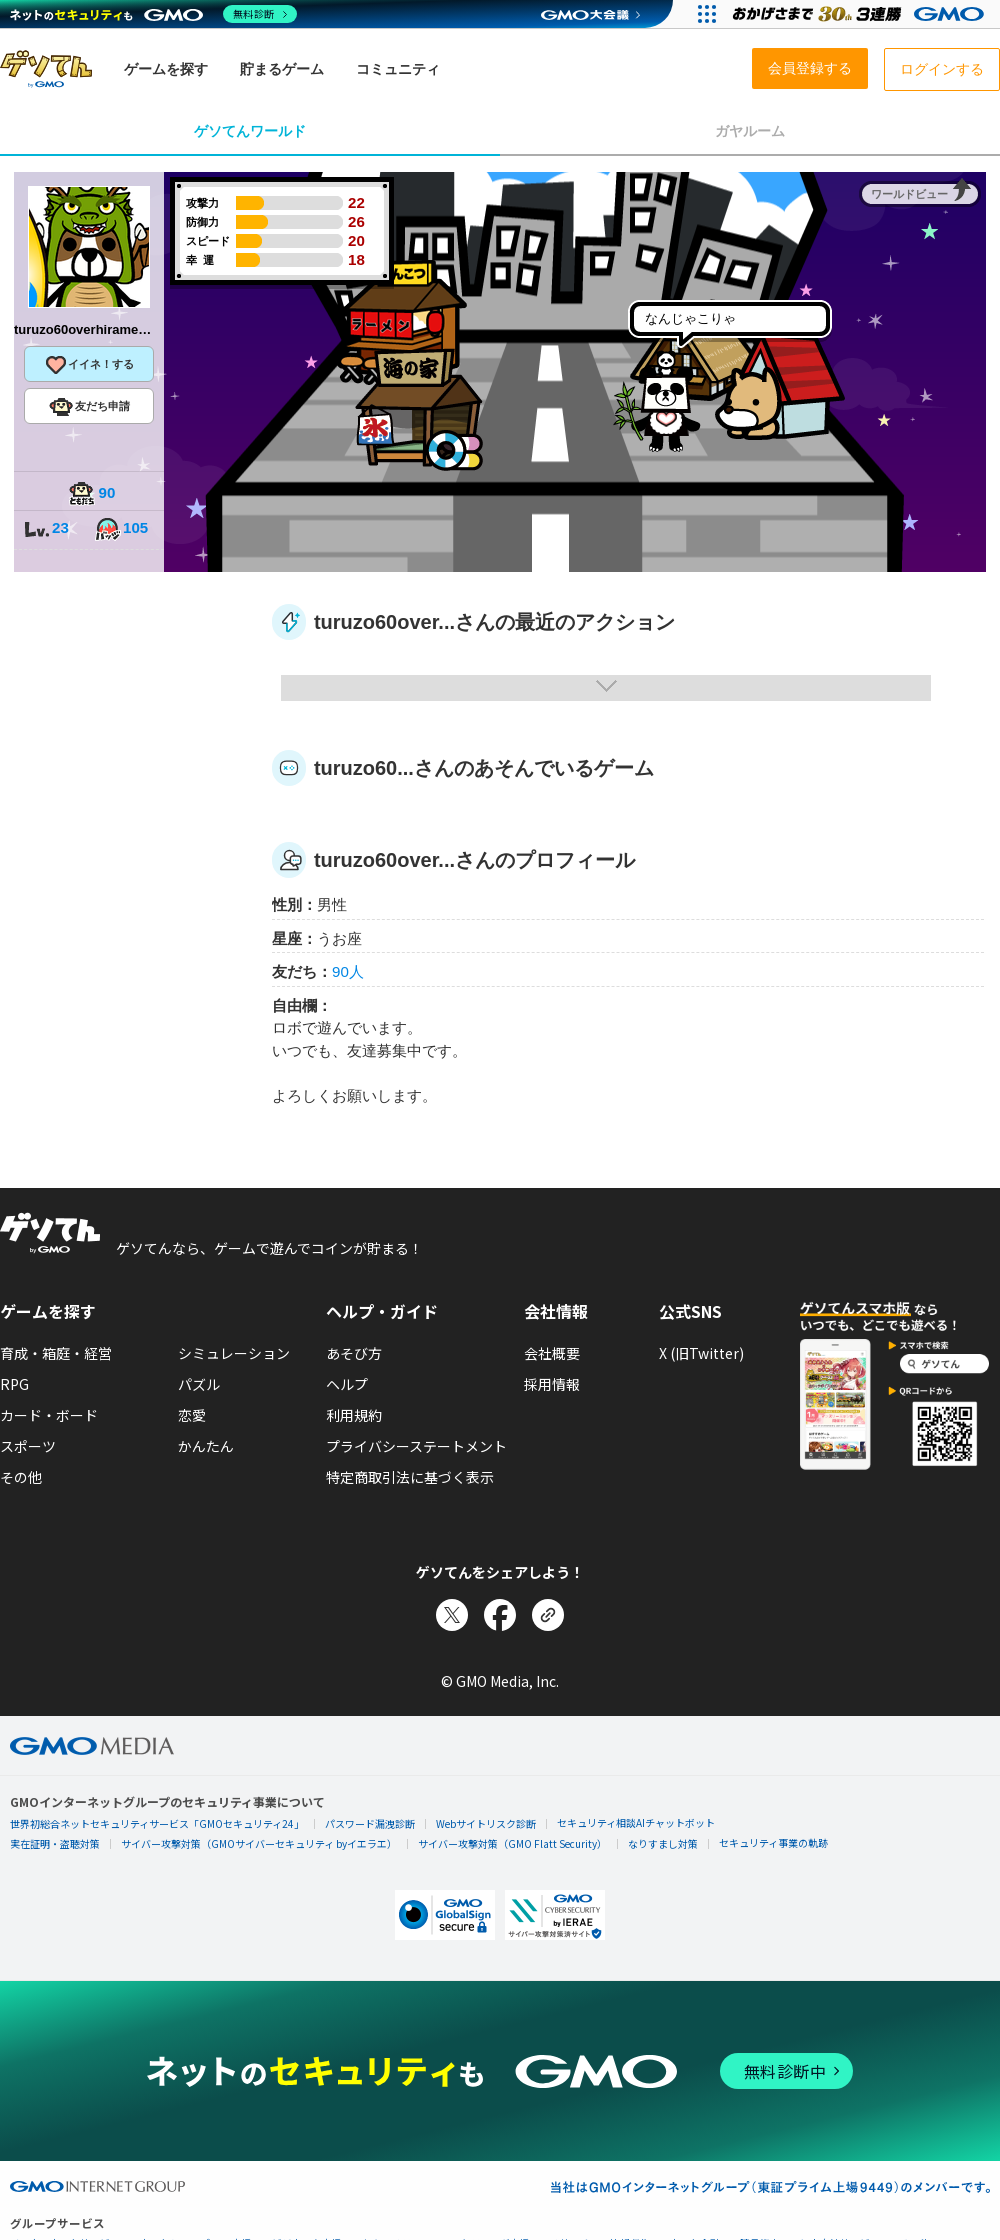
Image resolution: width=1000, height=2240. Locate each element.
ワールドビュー (909, 194)
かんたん (206, 1446)
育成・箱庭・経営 (56, 1353)
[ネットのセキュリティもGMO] (153, 14)
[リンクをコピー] (548, 1615)
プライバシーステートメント (416, 1446)
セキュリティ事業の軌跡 (773, 1842)
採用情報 (552, 1384)
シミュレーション (234, 1353)
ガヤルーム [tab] (750, 131)
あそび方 (354, 1353)
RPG (14, 1384)
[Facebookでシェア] (500, 1615)
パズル (199, 1384)
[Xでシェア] (452, 1615)
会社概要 (552, 1353)
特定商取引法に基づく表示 (410, 1477)
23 (46, 529)
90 (92, 494)
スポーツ (28, 1446)
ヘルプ (347, 1384)
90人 (348, 971)
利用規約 (354, 1415)
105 (121, 529)
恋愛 (192, 1415)
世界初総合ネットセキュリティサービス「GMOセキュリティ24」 (157, 1823)
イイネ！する (89, 365)
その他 (21, 1477)
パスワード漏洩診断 (370, 1823)
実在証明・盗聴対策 (55, 1843)
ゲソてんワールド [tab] (250, 131)
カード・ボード (49, 1415)
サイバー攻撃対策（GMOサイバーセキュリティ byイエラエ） (259, 1843)
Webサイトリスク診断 (486, 1823)
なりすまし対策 (663, 1843)
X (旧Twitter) (701, 1353)
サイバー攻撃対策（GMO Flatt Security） (512, 1843)
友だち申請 (89, 407)
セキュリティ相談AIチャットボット (636, 1822)
